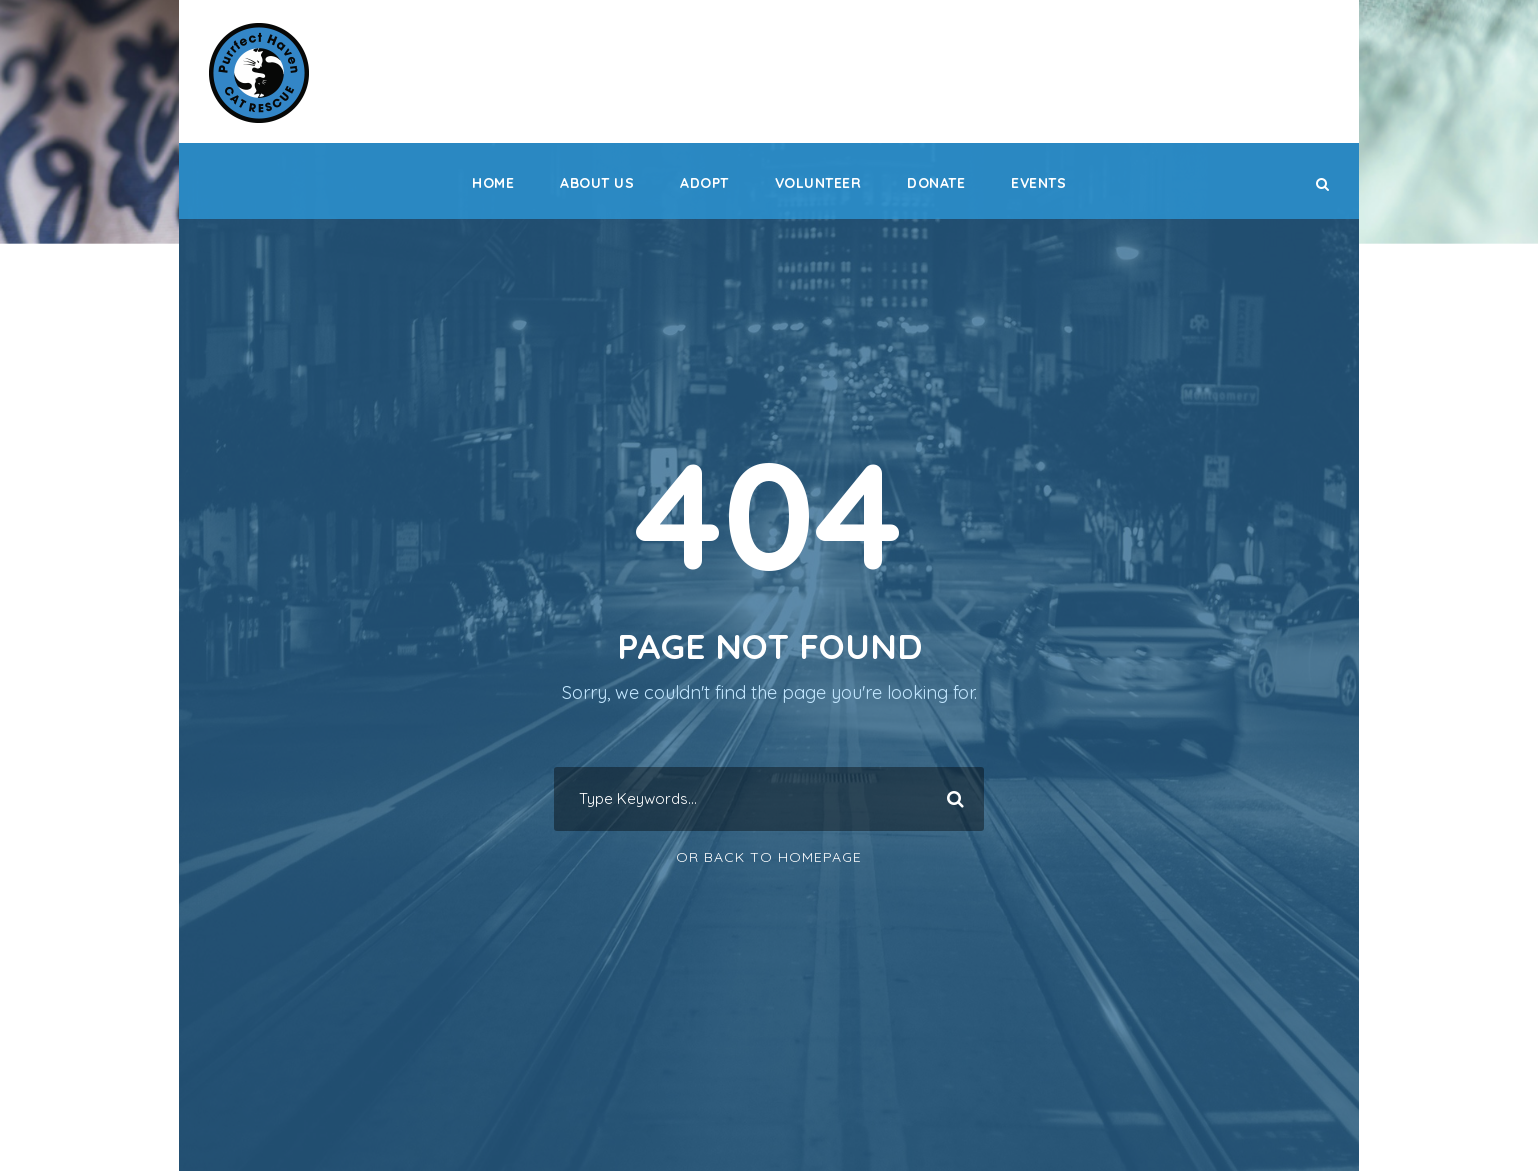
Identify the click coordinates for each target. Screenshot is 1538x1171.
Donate (936, 183)
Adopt (704, 183)
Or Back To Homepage (769, 857)
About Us (597, 183)
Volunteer (818, 183)
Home (493, 183)
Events (1038, 183)
